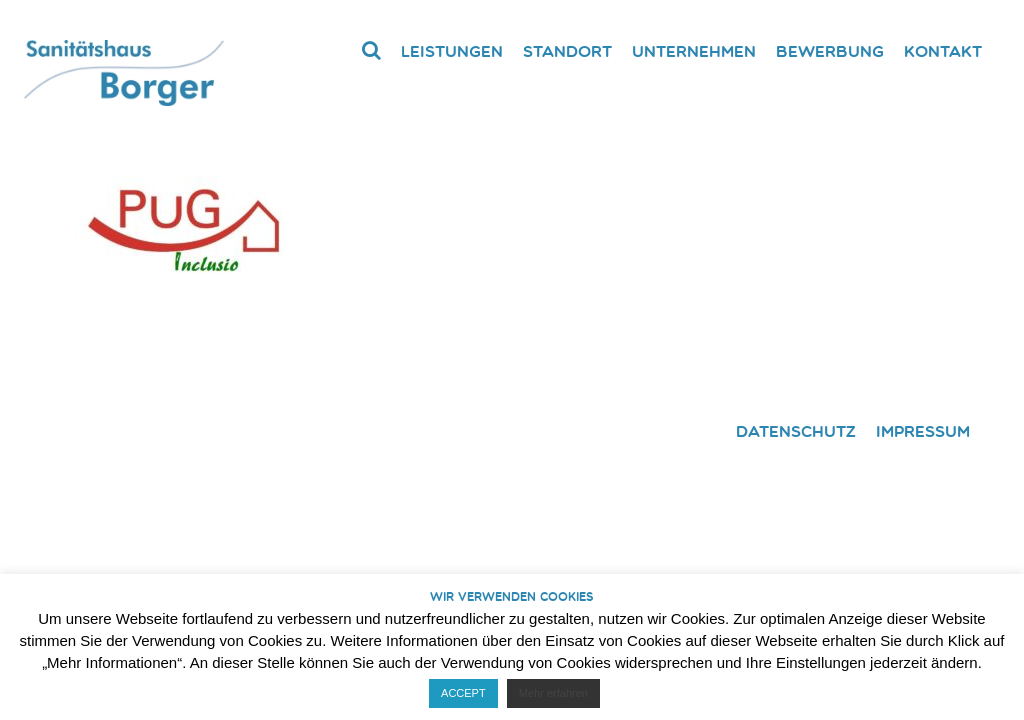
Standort (567, 51)
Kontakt (943, 51)
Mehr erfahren (553, 693)
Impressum (923, 431)
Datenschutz (796, 431)
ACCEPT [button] (463, 693)
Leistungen (452, 51)
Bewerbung (830, 51)
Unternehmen (694, 51)
